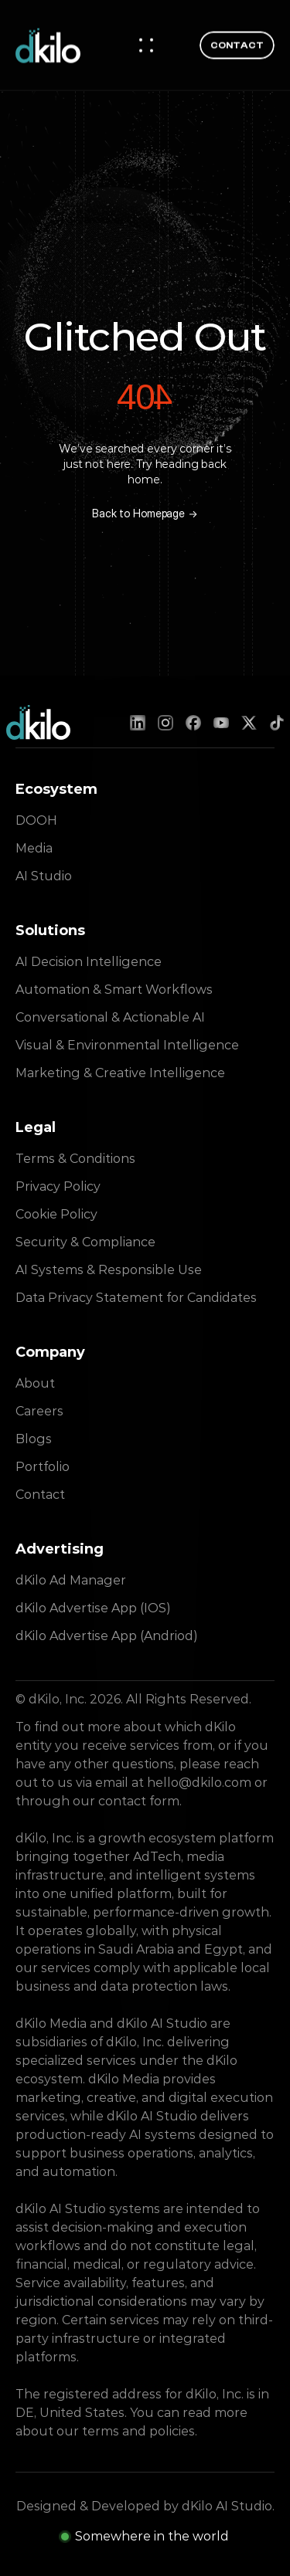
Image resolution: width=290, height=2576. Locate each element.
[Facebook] (193, 722)
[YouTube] (221, 722)
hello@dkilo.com (199, 1782)
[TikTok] (277, 722)
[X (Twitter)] (249, 722)
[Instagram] (165, 722)
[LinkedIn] (137, 722)
